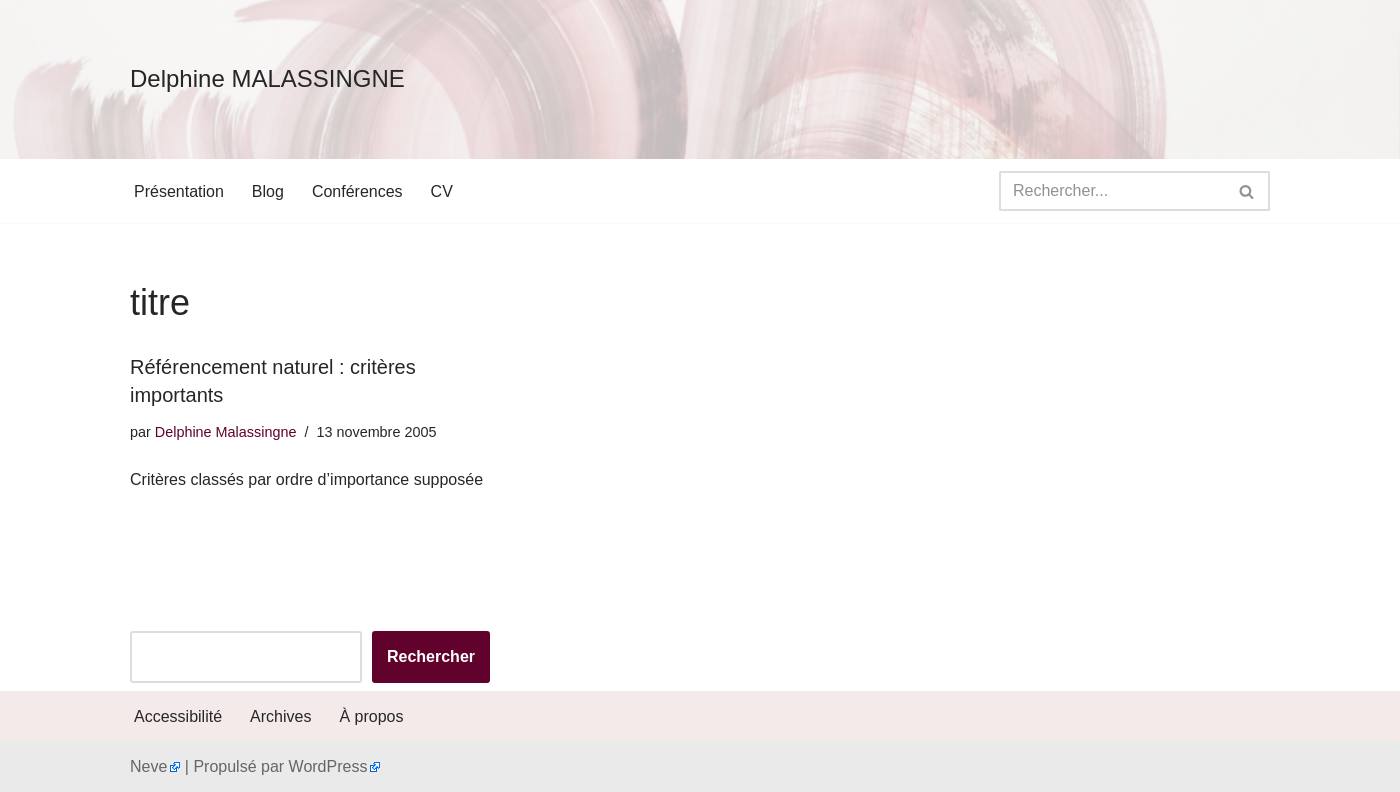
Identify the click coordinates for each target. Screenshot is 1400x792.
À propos (371, 716)
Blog (268, 191)
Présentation (179, 191)
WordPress (328, 766)
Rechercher (431, 656)
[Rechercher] (1112, 191)
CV (442, 191)
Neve (148, 766)
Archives (280, 716)
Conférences (357, 191)
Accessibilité (178, 716)
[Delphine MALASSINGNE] (267, 79)
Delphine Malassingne (226, 432)
